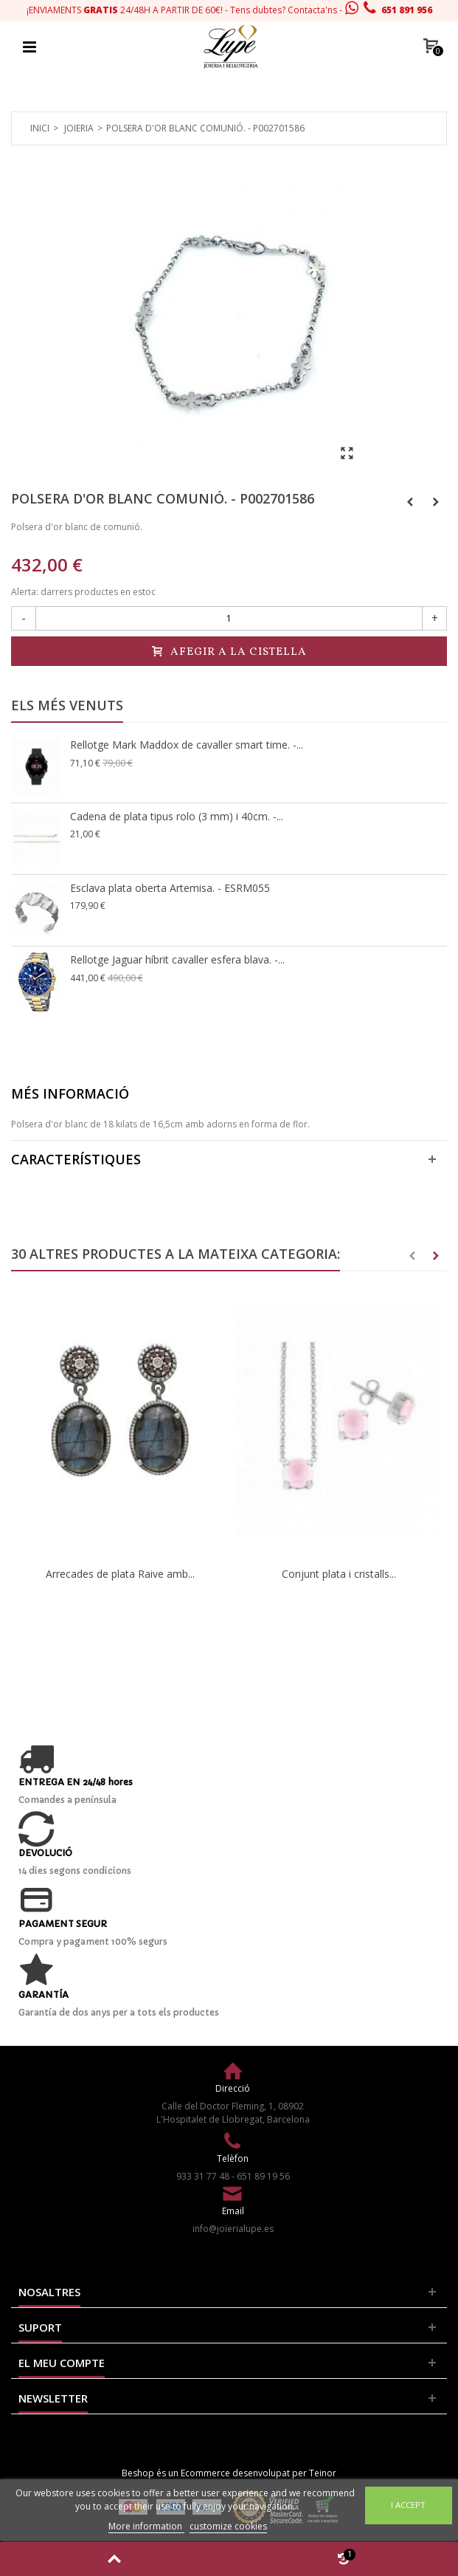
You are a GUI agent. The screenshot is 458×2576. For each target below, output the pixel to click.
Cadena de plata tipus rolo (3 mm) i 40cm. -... (176, 816)
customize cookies (228, 2526)
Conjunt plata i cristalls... (339, 1574)
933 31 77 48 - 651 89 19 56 (233, 2176)
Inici (39, 128)
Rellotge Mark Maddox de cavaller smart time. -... (186, 745)
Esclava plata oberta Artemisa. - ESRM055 (170, 888)
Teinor (322, 2473)
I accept (408, 2504)
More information (146, 2526)
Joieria (79, 128)
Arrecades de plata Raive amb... (120, 1574)
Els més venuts (67, 705)
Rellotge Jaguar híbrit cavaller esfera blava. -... (177, 959)
